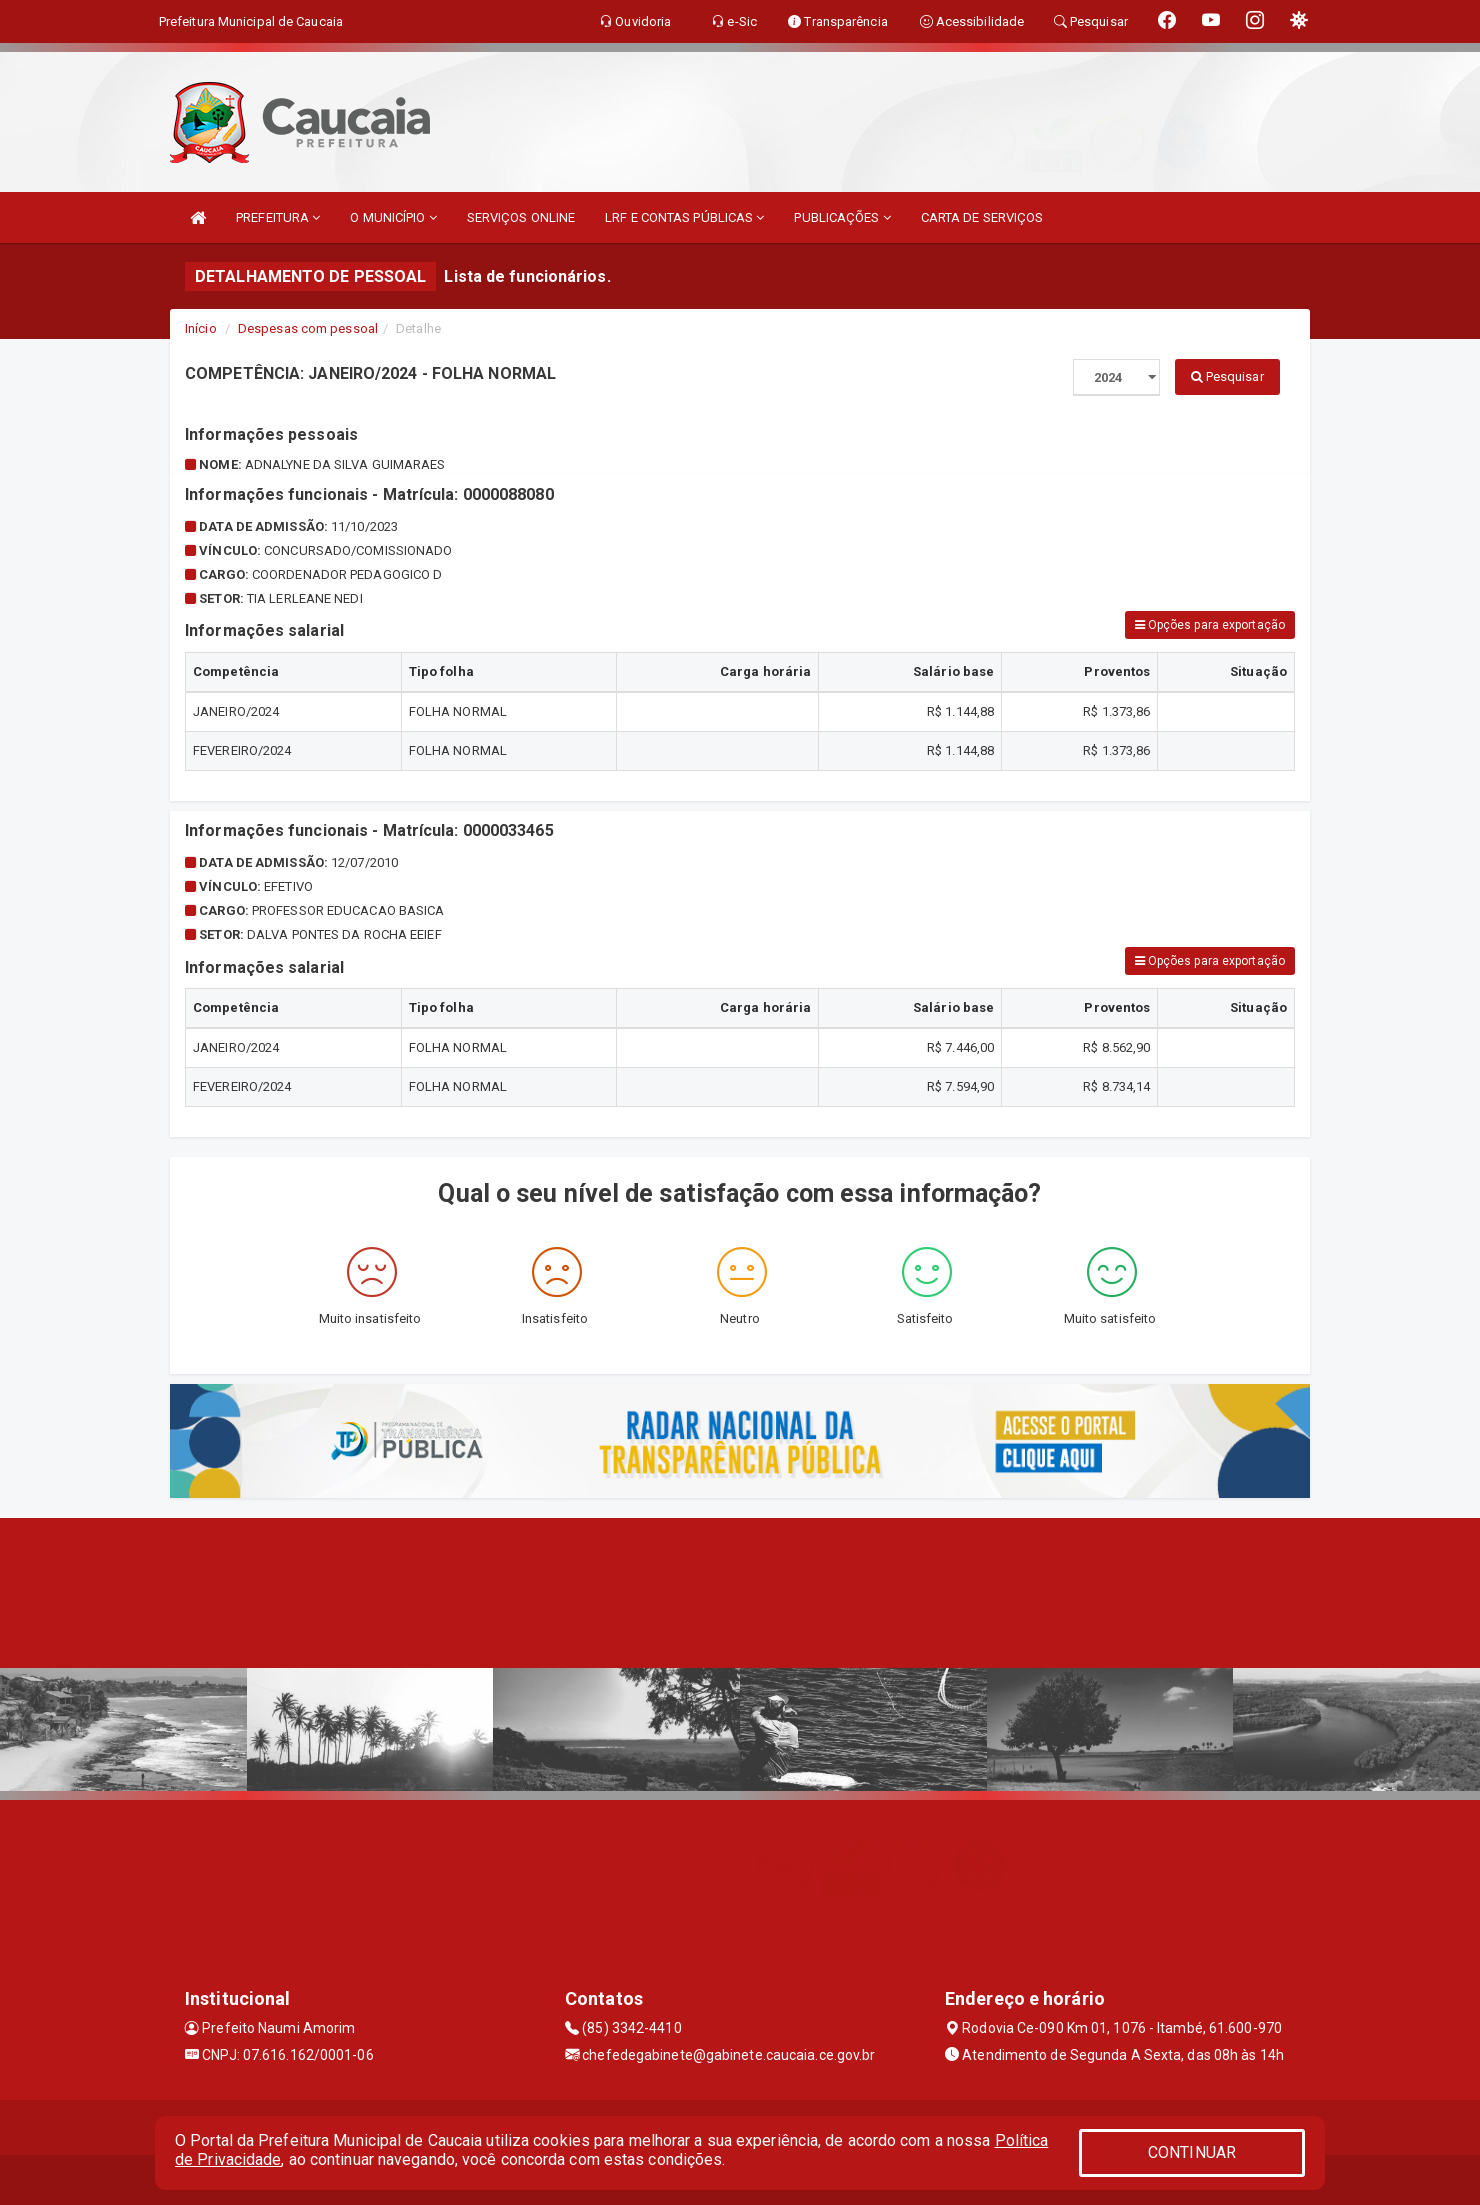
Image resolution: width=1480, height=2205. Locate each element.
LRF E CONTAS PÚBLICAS (684, 217)
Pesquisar (1227, 376)
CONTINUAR (1192, 2152)
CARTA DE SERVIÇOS (982, 217)
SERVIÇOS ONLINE (521, 217)
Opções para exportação (1210, 625)
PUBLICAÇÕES (842, 217)
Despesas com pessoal (308, 328)
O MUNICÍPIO (393, 217)
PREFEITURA (278, 217)
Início (201, 328)
